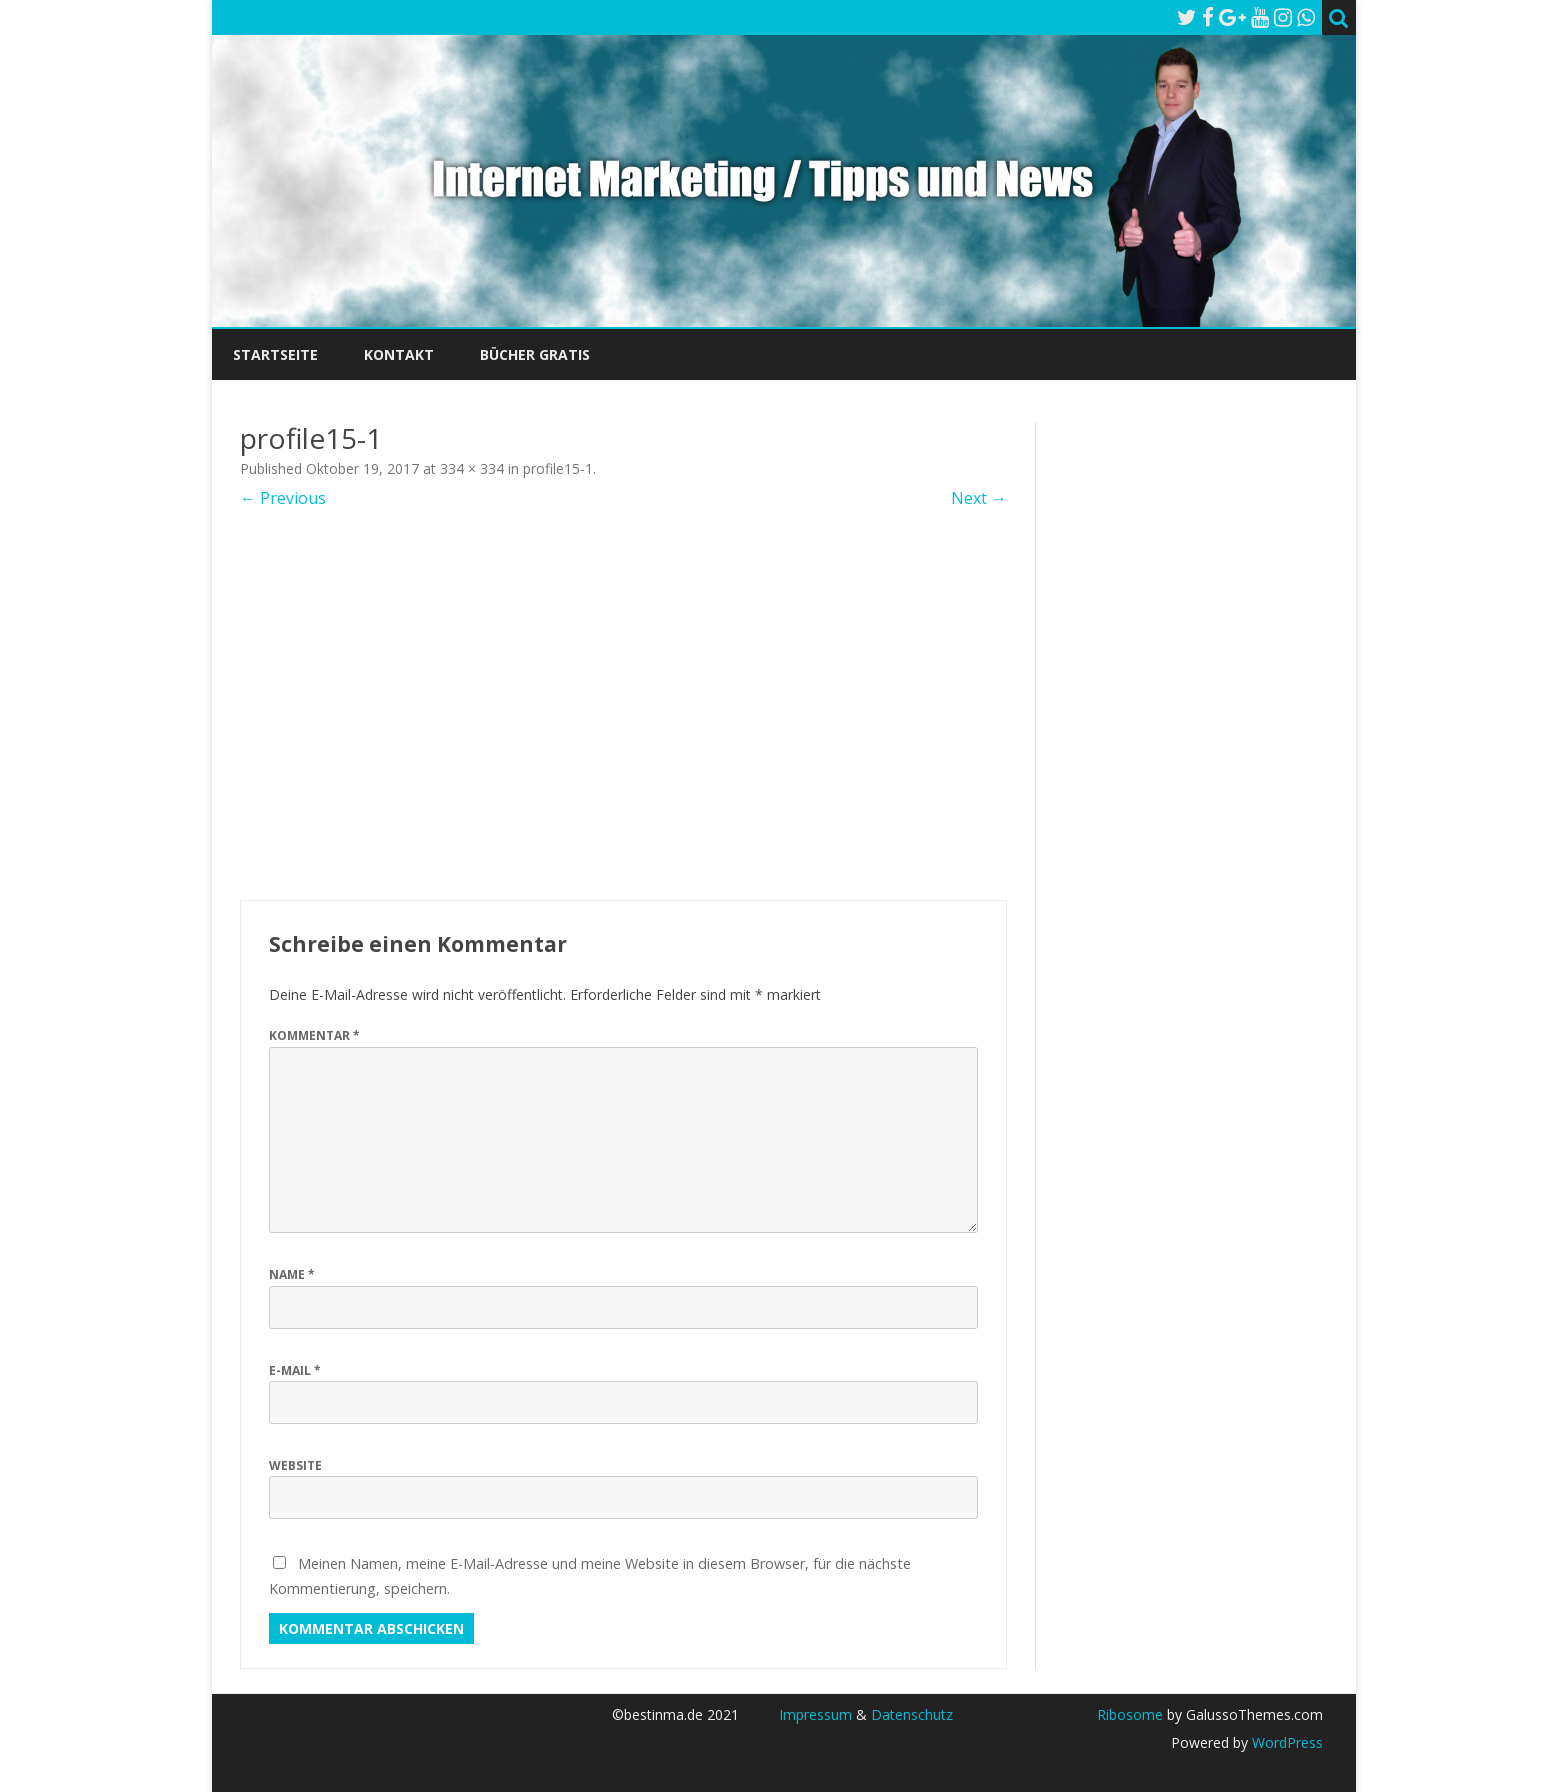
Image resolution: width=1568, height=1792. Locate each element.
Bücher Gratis (535, 354)
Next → (979, 498)
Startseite (275, 354)
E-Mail (295, 1370)
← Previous (283, 498)
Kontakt (399, 354)
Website (295, 1465)
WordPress (1285, 1742)
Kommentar (314, 1035)
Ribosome (1130, 1714)
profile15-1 (558, 468)
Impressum (815, 1714)
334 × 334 (472, 468)
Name (292, 1274)
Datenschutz (912, 1714)
